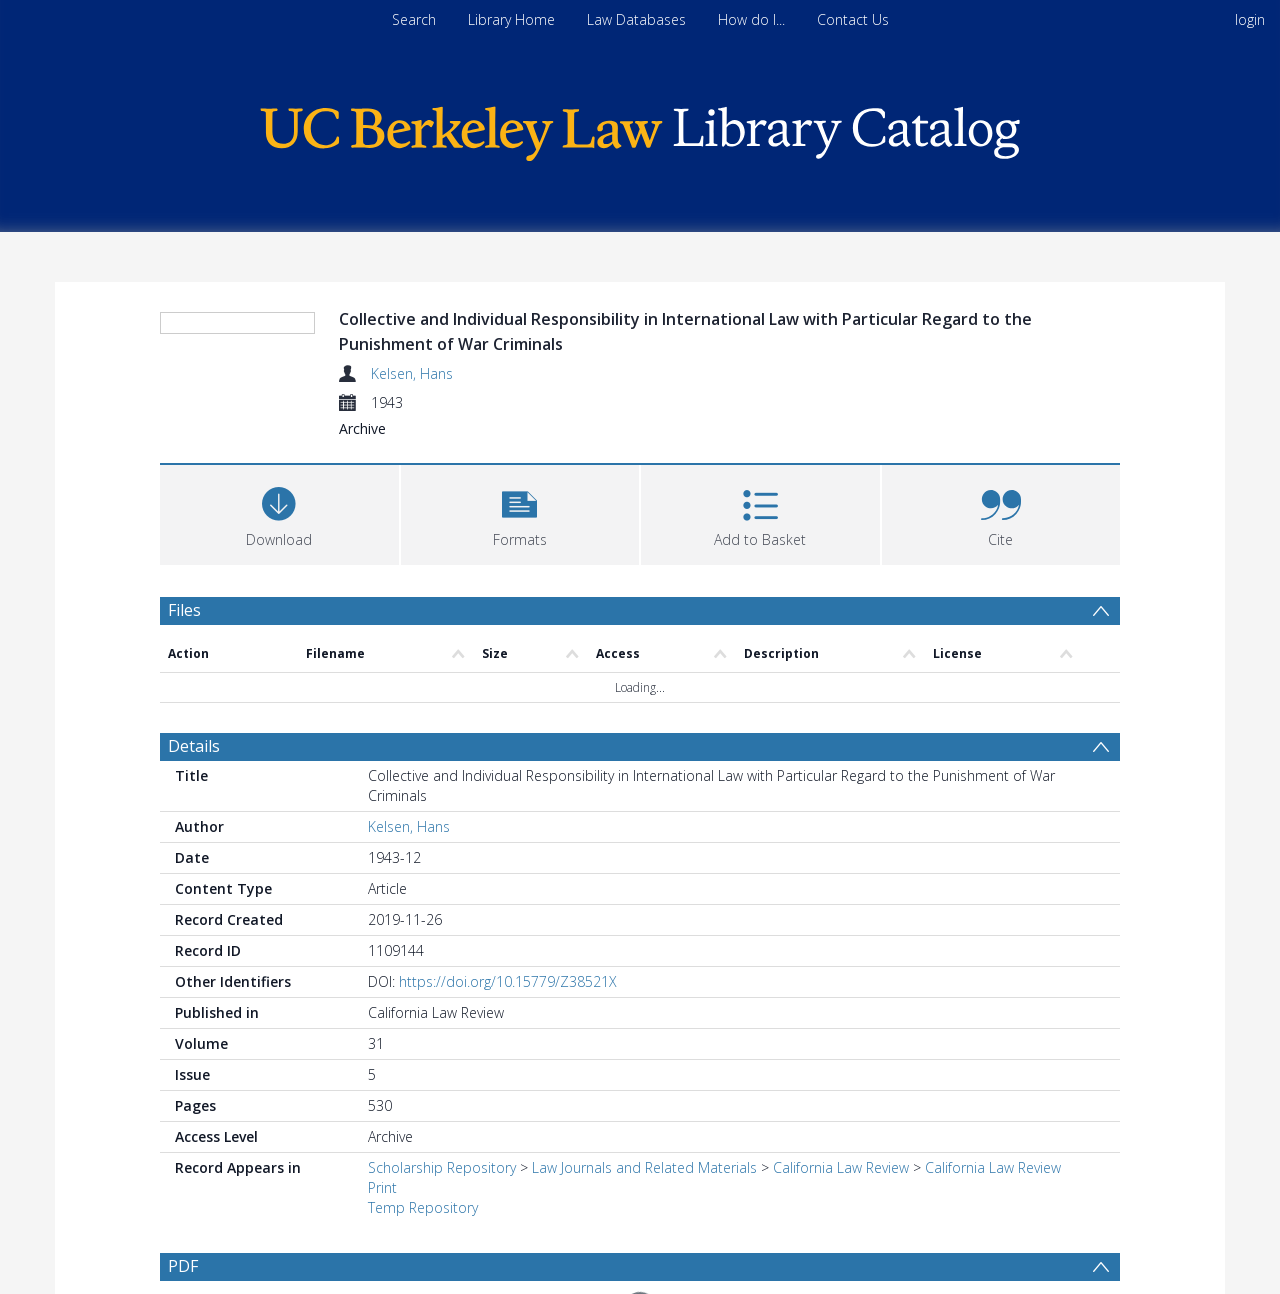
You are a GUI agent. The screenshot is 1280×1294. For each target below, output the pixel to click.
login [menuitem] (1250, 19)
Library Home (511, 19)
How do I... (751, 19)
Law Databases (636, 19)
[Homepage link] (640, 128)
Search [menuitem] (414, 19)
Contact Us (853, 19)
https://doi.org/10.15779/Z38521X (508, 981)
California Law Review (841, 1167)
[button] (520, 512)
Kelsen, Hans (412, 373)
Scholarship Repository (442, 1167)
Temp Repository (423, 1207)
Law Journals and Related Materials (644, 1167)
